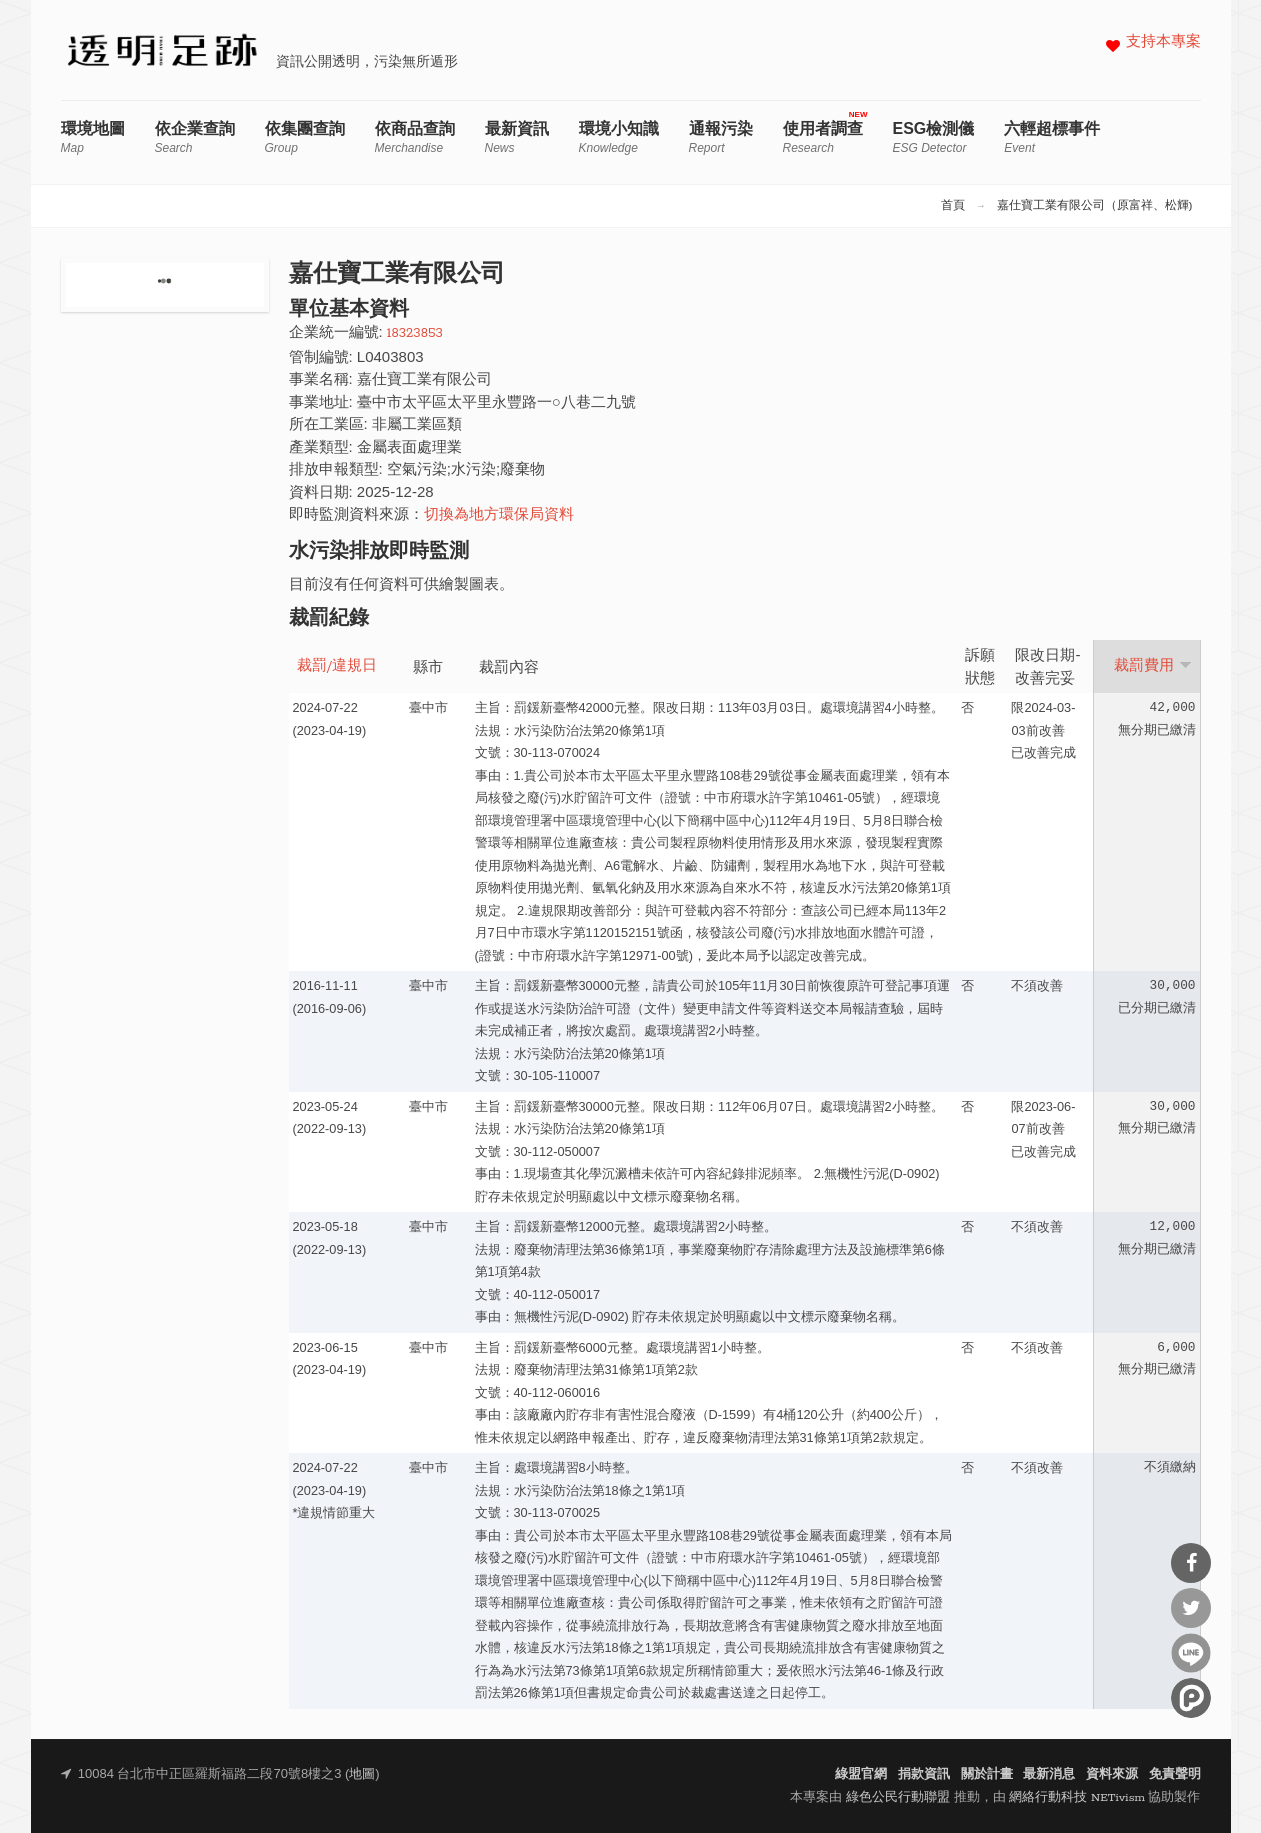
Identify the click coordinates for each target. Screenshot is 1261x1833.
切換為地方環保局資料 (499, 515)
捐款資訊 (924, 1774)
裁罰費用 (1153, 666)
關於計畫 (987, 1774)
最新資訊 (517, 137)
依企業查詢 (195, 137)
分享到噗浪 (1191, 1698)
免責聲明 (1175, 1774)
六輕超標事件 (1052, 137)
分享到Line (1191, 1653)
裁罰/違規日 (337, 666)
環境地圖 (93, 137)
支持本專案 (1163, 42)
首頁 (953, 206)
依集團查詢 (305, 137)
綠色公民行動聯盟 (898, 1797)
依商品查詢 (415, 137)
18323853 (415, 333)
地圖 (362, 1774)
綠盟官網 (861, 1774)
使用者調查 (823, 137)
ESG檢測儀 (934, 137)
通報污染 (721, 137)
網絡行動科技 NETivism (1077, 1797)
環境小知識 (619, 137)
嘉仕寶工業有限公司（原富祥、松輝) (1095, 206)
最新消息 (1049, 1774)
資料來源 (1112, 1774)
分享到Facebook (1191, 1563)
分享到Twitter (1191, 1608)
